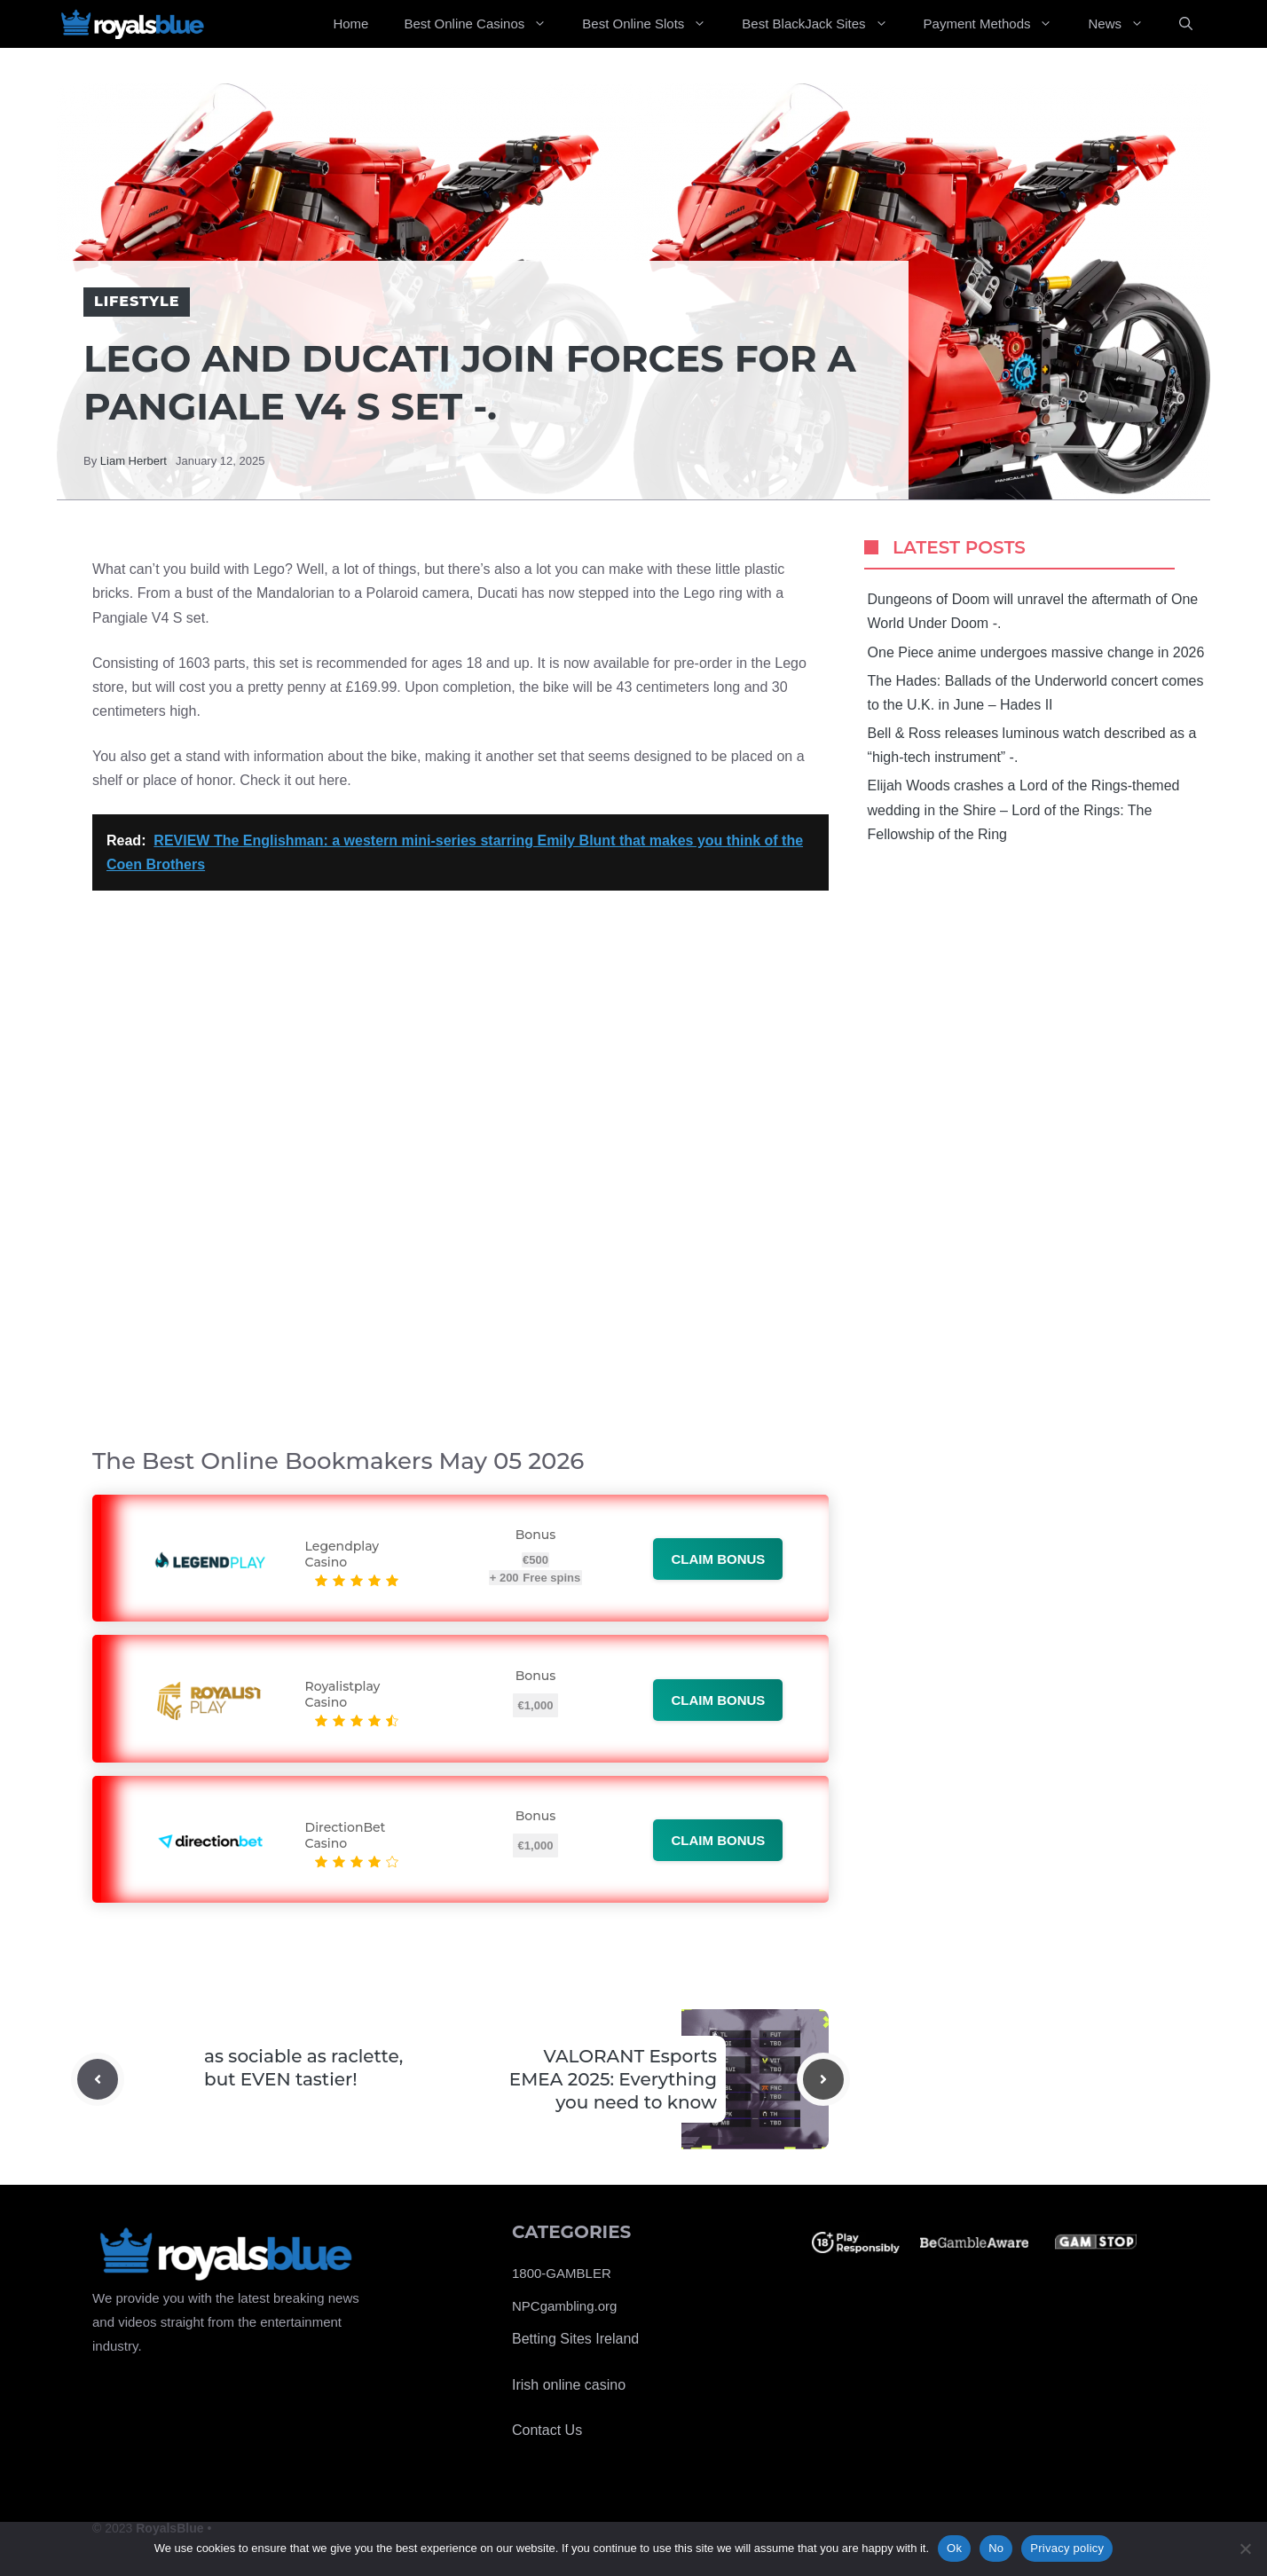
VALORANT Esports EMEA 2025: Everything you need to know (613, 2079)
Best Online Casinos (484, 24)
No (995, 2548)
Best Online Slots (653, 24)
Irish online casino (569, 2384)
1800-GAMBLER (561, 2273)
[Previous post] (97, 2079)
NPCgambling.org (564, 2305)
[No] (1245, 2548)
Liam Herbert (133, 460)
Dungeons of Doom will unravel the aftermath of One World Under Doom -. (1033, 611)
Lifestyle (136, 301)
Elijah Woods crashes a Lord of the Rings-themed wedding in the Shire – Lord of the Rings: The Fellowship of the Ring (1024, 809)
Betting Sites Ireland (575, 2338)
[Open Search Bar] (1185, 24)
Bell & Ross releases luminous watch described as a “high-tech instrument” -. (1032, 745)
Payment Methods (997, 24)
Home (350, 23)
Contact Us (547, 2430)
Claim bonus (718, 1559)
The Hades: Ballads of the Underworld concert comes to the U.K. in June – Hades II (1036, 692)
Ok (954, 2548)
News (1124, 24)
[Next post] (823, 2079)
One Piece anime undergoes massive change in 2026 (1036, 652)
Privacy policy (1067, 2548)
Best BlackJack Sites (823, 24)
